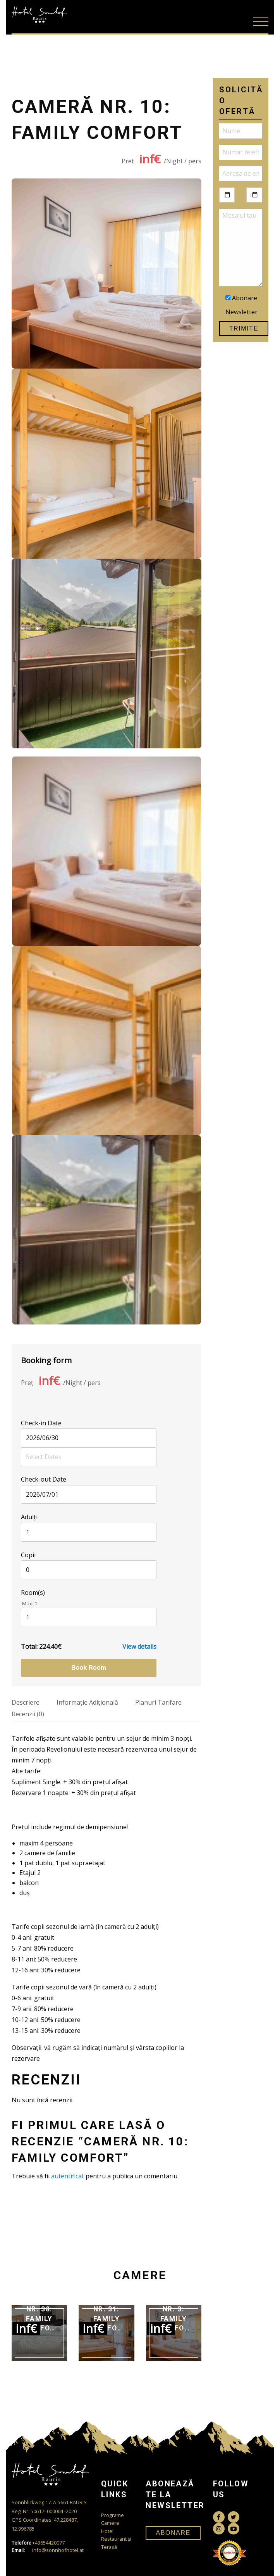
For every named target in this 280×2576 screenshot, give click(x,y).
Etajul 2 (30, 1872)
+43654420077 (38, 2543)
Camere (110, 2522)
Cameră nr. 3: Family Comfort (176, 2314)
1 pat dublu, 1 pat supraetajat (62, 1863)
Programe (112, 2515)
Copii (28, 1555)
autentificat (67, 2176)
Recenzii (28, 1714)
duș (24, 1893)
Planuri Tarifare (158, 1702)
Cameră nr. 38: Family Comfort (41, 2314)
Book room (88, 1667)
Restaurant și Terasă (116, 2542)
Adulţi (29, 1517)
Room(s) (33, 1592)
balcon (29, 1882)
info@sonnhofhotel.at (48, 2550)
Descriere (26, 1702)
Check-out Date (43, 1479)
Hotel (107, 2531)
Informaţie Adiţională (87, 1702)
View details (139, 1646)
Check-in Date (41, 1423)
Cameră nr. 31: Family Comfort (109, 2314)
